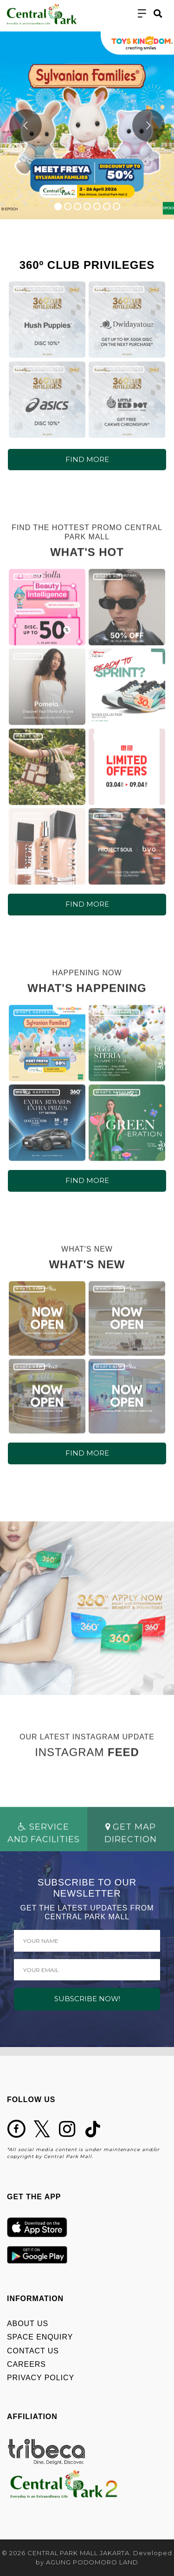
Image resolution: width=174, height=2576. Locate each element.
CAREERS (26, 2364)
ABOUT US (27, 2323)
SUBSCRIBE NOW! (87, 1998)
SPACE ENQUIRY (40, 2337)
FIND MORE (87, 459)
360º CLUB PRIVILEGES (38, 289)
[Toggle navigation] (142, 13)
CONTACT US (33, 2351)
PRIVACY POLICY (40, 2378)
